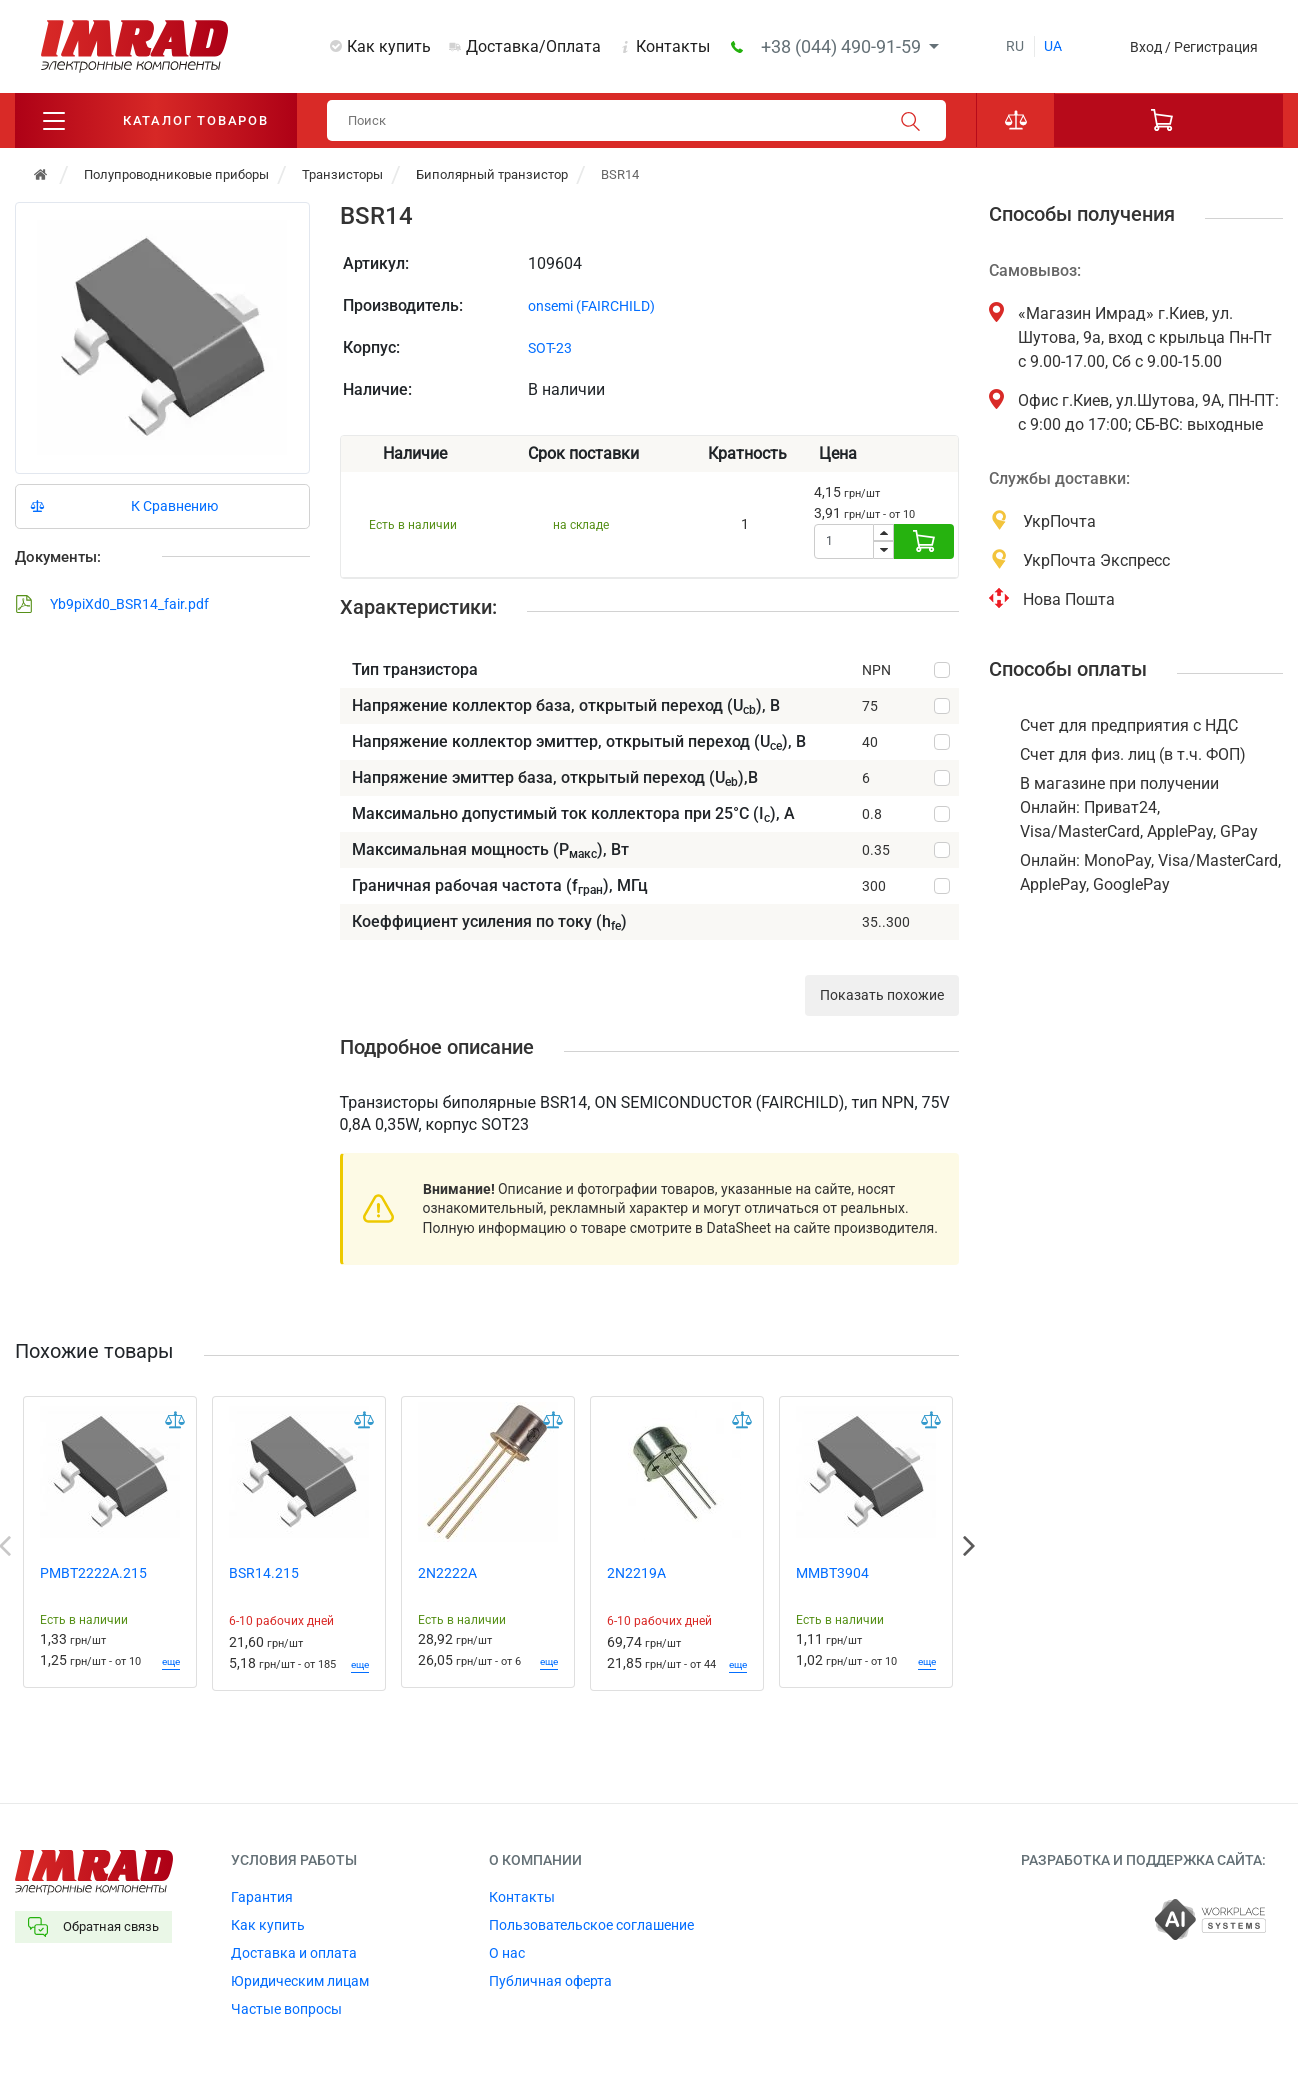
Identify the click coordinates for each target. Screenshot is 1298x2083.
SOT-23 (550, 348)
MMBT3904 (832, 1573)
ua (1053, 46)
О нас (507, 1953)
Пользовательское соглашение (591, 1925)
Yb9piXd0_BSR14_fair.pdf (112, 604)
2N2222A (447, 1573)
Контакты (673, 46)
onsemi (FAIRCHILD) (591, 306)
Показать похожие (882, 995)
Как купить (389, 46)
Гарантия (262, 1897)
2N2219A (636, 1573)
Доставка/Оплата (533, 46)
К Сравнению (174, 506)
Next (969, 1546)
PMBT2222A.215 (93, 1573)
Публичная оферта (550, 1981)
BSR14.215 (264, 1573)
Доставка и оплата (294, 1953)
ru (1015, 46)
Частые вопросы (286, 2009)
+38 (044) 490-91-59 (843, 46)
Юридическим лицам (300, 1981)
